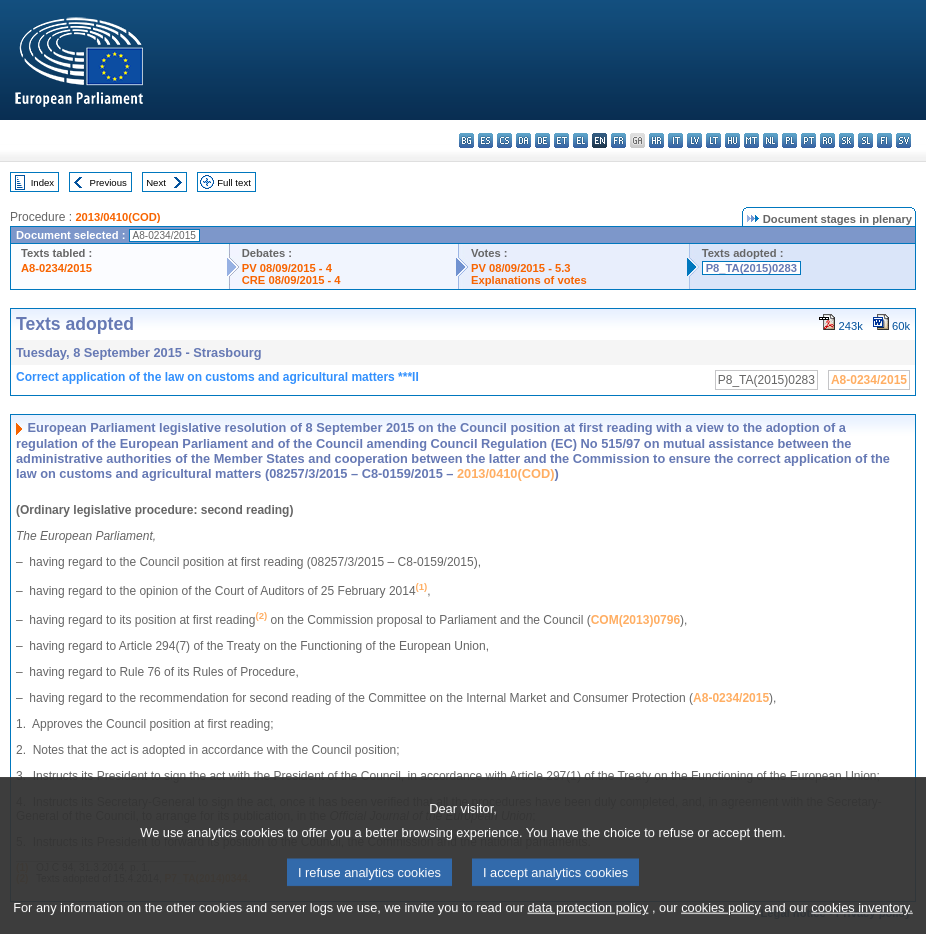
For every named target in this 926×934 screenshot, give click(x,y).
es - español (485, 140)
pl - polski (789, 140)
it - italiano (675, 140)
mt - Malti (751, 140)
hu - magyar (732, 140)
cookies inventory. (861, 919)
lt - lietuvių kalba (713, 140)
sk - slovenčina (846, 140)
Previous (108, 182)
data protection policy (587, 919)
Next (156, 182)
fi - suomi (884, 140)
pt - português (808, 140)
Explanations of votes (529, 280)
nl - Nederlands (770, 140)
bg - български (466, 140)
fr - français (618, 140)
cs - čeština (504, 140)
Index (42, 182)
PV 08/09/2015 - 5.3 (521, 268)
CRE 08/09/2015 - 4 (291, 280)
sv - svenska (903, 140)
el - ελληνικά (580, 140)
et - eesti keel (561, 140)
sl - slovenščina (865, 140)
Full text (234, 182)
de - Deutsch (542, 140)
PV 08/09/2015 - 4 (287, 268)
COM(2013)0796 (635, 620)
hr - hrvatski (656, 140)
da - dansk (523, 140)
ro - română (827, 140)
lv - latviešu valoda (694, 140)
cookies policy (721, 919)
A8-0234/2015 (56, 268)
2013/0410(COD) (117, 217)
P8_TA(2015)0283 (751, 268)
